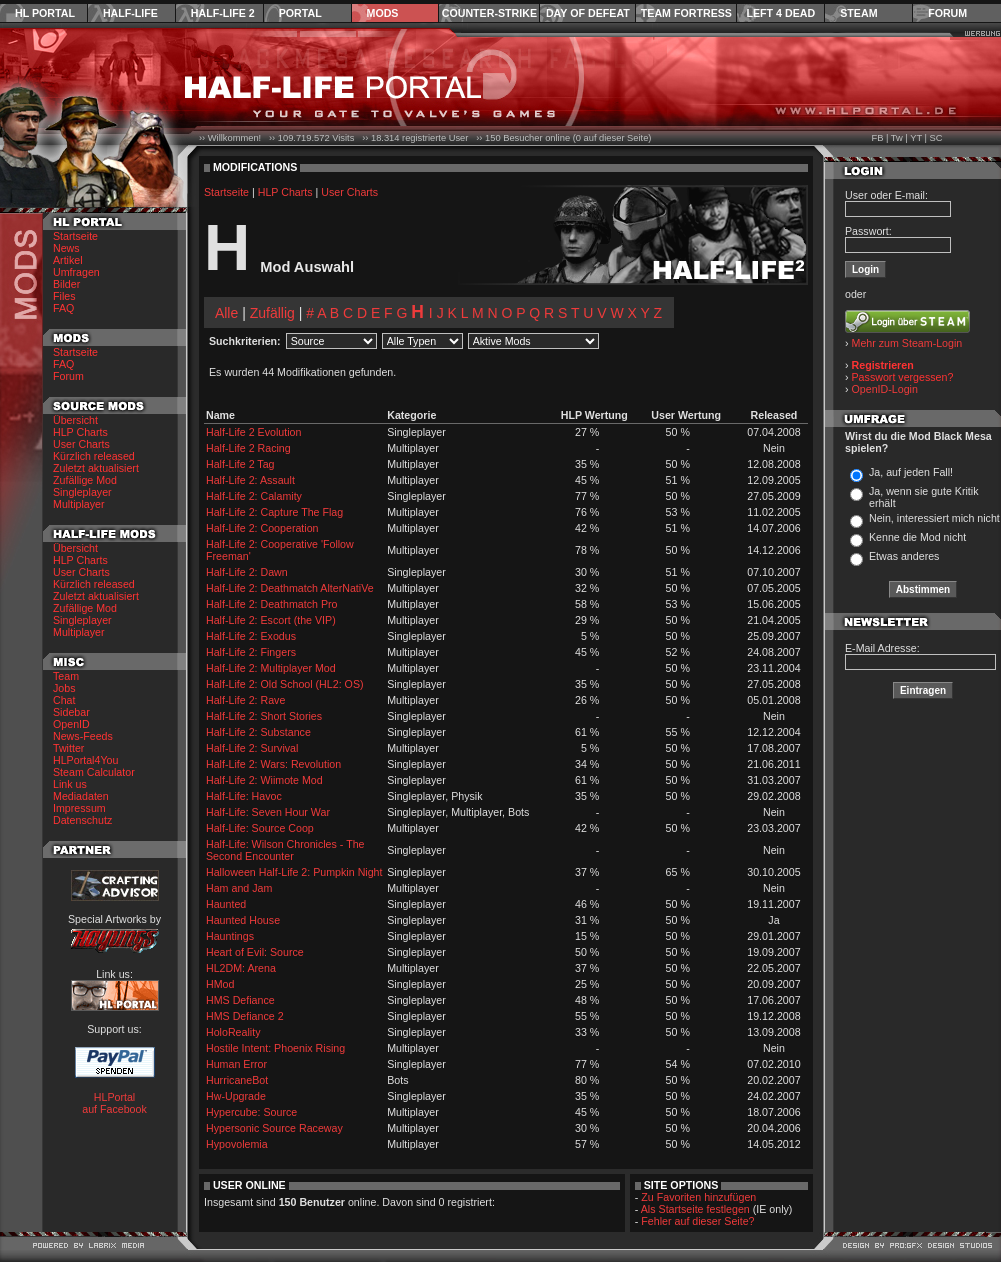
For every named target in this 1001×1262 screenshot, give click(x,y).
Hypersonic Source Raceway (274, 1128)
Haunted (226, 904)
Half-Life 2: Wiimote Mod (264, 780)
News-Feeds (83, 736)
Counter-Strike (489, 13)
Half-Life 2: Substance (258, 732)
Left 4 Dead (780, 13)
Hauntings (230, 936)
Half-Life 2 (223, 13)
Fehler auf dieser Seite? (697, 1221)
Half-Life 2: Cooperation (262, 528)
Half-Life (130, 13)
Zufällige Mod (85, 480)
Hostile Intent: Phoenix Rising (275, 1048)
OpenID (71, 724)
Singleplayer (82, 492)
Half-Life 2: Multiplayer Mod (271, 668)
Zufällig (272, 313)
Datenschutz (82, 820)
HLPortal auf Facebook (114, 1103)
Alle (226, 313)
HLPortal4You (85, 760)
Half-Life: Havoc (244, 796)
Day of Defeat (588, 13)
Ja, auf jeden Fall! (911, 472)
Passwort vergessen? (903, 377)
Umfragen (76, 272)
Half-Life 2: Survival (252, 748)
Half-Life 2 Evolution (253, 432)
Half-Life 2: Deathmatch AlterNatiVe (290, 588)
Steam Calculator (94, 772)
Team (66, 676)
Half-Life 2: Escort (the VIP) (271, 620)
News (66, 248)
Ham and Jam (239, 888)
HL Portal (45, 13)
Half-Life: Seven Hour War (268, 812)
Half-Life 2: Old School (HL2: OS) (285, 684)
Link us (70, 784)
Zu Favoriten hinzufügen (698, 1197)
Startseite (75, 236)
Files (64, 296)
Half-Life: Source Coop (260, 828)
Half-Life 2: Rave (245, 700)
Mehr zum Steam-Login (907, 343)
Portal (300, 13)
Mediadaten (81, 796)
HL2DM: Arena (241, 968)
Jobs (64, 688)
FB (877, 138)
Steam (858, 13)
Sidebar (71, 712)
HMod (220, 984)
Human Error (236, 1064)
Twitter (68, 748)
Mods (383, 13)
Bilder (66, 284)
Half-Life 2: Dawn (247, 572)
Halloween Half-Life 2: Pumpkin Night (294, 872)
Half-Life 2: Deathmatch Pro (272, 604)
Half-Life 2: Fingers (251, 652)
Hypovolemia (237, 1144)
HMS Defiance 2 (245, 1016)
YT (916, 138)
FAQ (63, 308)
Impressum (79, 808)
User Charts (81, 444)
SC (936, 138)
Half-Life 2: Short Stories (264, 716)
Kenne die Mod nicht (917, 537)
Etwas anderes (904, 556)
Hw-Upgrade (236, 1096)
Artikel (68, 260)
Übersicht (75, 420)
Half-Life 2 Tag (240, 464)
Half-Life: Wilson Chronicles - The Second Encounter (285, 850)
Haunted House (243, 920)
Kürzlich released (94, 456)
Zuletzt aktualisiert (96, 468)
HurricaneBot (237, 1080)
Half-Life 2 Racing (248, 448)
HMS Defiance (240, 1000)
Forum (947, 13)
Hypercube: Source (251, 1112)
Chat (64, 700)
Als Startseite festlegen (695, 1209)
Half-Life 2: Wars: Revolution (273, 764)
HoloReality (233, 1032)
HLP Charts (80, 432)
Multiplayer (79, 504)
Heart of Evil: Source (255, 952)
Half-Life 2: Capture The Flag (274, 512)
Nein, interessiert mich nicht (934, 518)
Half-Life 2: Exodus (251, 636)
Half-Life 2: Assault (250, 480)
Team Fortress (686, 13)
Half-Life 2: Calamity (254, 496)
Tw (897, 138)
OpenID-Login (885, 389)
